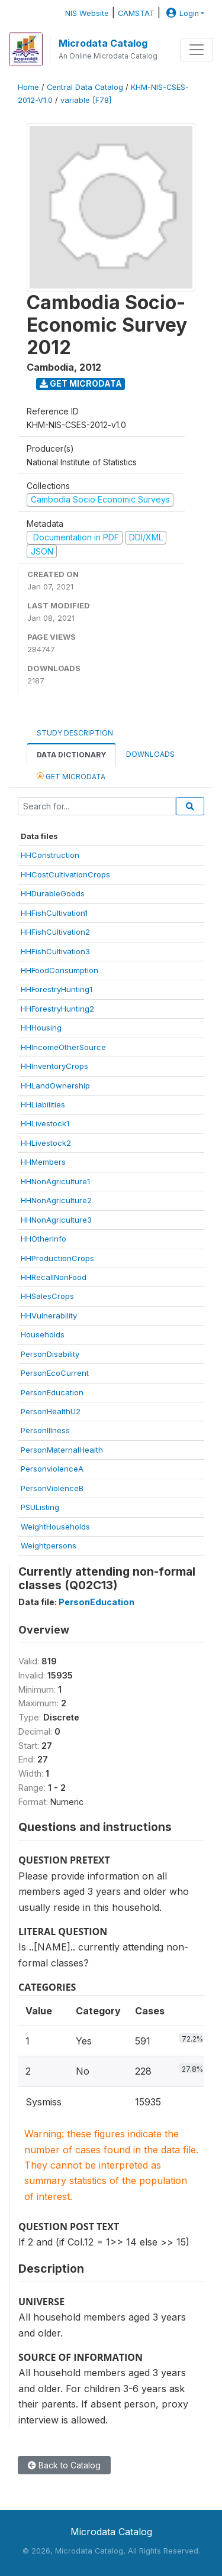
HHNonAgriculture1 (55, 1181)
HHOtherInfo (43, 1238)
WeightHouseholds (55, 1526)
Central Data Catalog (85, 87)
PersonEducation (52, 1392)
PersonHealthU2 (51, 1411)
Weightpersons (48, 1545)
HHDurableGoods (53, 893)
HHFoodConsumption (59, 970)
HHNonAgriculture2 (56, 1200)
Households (43, 1334)
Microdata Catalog (103, 43)
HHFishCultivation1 (54, 913)
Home (28, 87)
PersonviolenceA (52, 1468)
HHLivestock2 (46, 1143)
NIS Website (87, 13)
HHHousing (41, 1027)
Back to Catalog (64, 2465)
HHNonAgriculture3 (56, 1219)
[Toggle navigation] (196, 49)
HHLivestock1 (45, 1123)
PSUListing (40, 1507)
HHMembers (43, 1162)
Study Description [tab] (75, 732)
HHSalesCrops (47, 1296)
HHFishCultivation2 (55, 932)
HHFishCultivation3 (55, 951)
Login (181, 13)
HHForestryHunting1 (56, 989)
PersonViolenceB (52, 1488)
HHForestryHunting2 (57, 1008)
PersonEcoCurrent (55, 1373)
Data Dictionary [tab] (71, 754)
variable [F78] (85, 100)
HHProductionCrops (57, 1258)
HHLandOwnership (55, 1085)
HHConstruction (50, 855)
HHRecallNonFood (53, 1277)
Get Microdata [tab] (71, 776)
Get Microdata (81, 383)
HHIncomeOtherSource (63, 1047)
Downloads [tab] (150, 754)
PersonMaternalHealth (62, 1449)
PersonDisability (50, 1354)
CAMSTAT (136, 13)
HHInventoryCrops (54, 1066)
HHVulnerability (49, 1315)
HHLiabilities (43, 1104)
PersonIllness (45, 1430)
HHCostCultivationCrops (65, 874)
